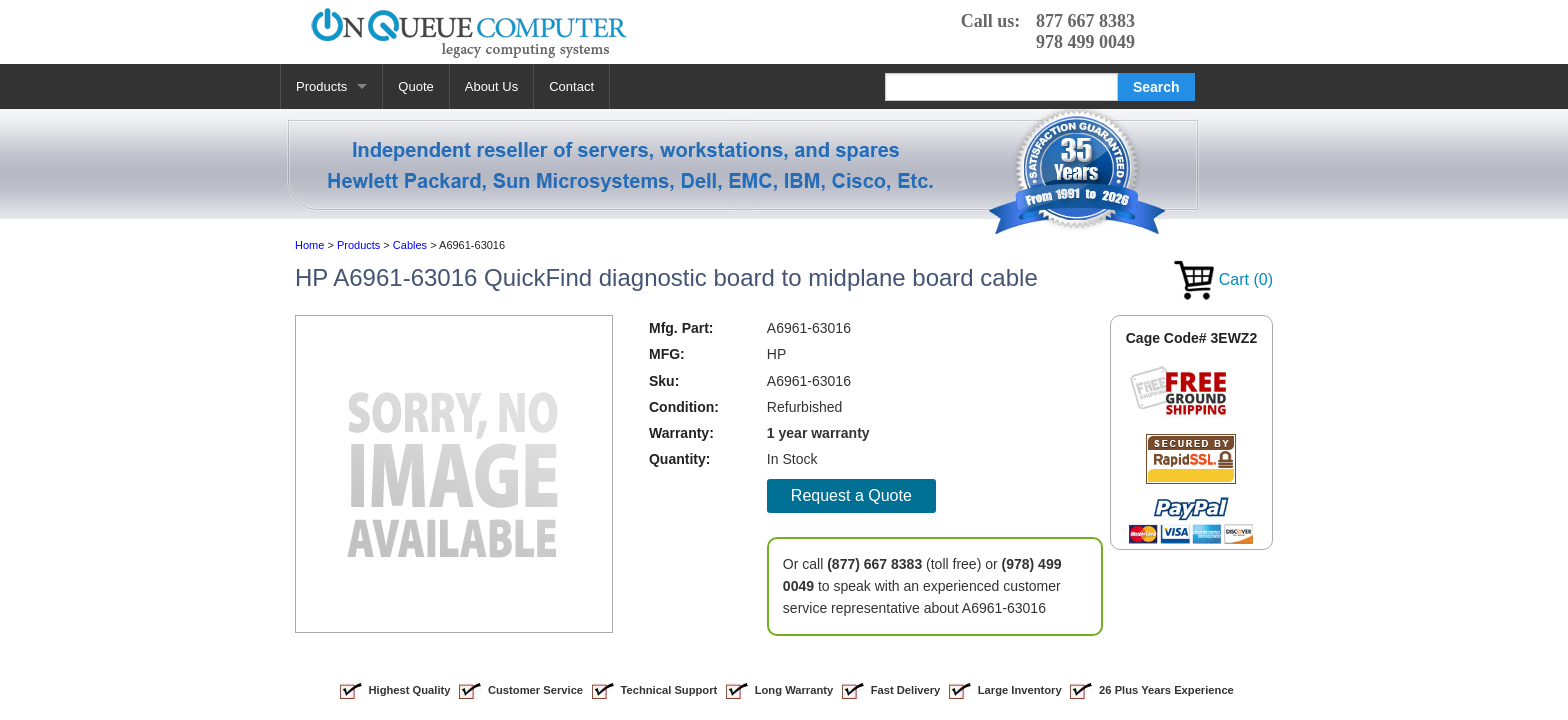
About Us (491, 86)
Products (321, 86)
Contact (571, 86)
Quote (415, 86)
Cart (1223, 279)
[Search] (1001, 87)
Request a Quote (851, 495)
